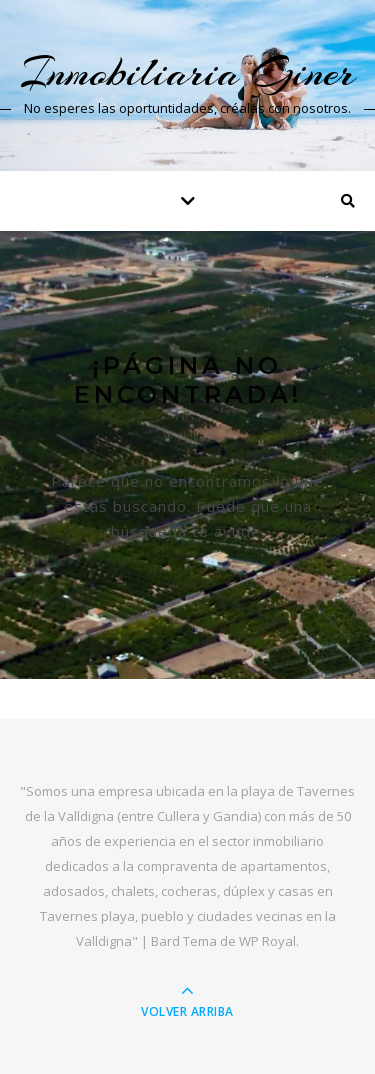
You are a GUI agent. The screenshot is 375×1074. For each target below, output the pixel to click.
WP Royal (267, 941)
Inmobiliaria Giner (187, 72)
